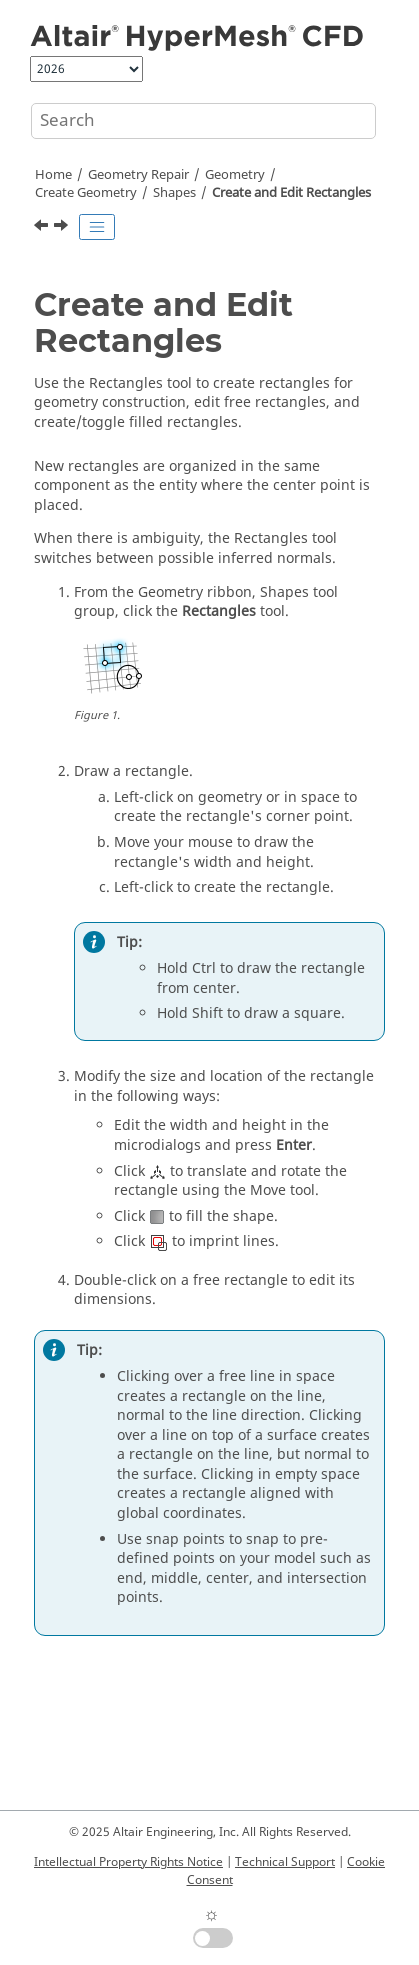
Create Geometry (86, 193)
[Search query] (203, 121)
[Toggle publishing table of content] (97, 227)
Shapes (174, 193)
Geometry (235, 175)
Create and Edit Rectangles (291, 193)
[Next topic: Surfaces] (63, 228)
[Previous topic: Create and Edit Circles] (43, 228)
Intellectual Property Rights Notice (128, 1862)
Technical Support (285, 1862)
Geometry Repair (138, 175)
